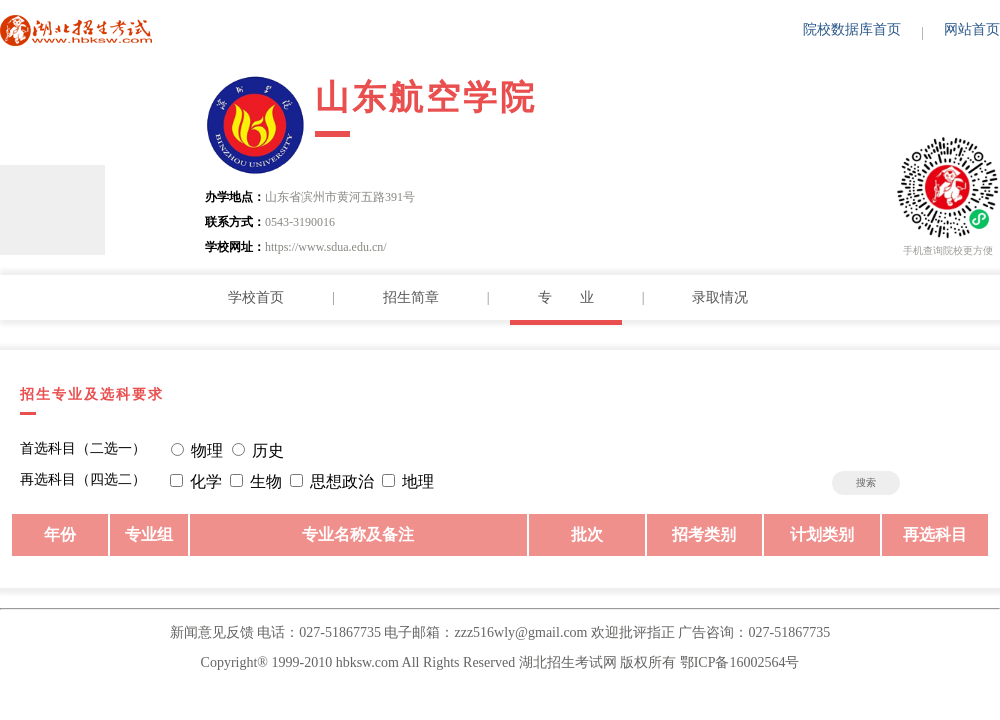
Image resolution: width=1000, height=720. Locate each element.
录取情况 (720, 297)
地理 (418, 481)
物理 (207, 450)
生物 (266, 481)
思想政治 (342, 481)
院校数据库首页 (852, 29)
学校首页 (256, 297)
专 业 (566, 297)
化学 (206, 481)
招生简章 (411, 297)
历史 (268, 450)
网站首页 (972, 29)
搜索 (866, 482)
